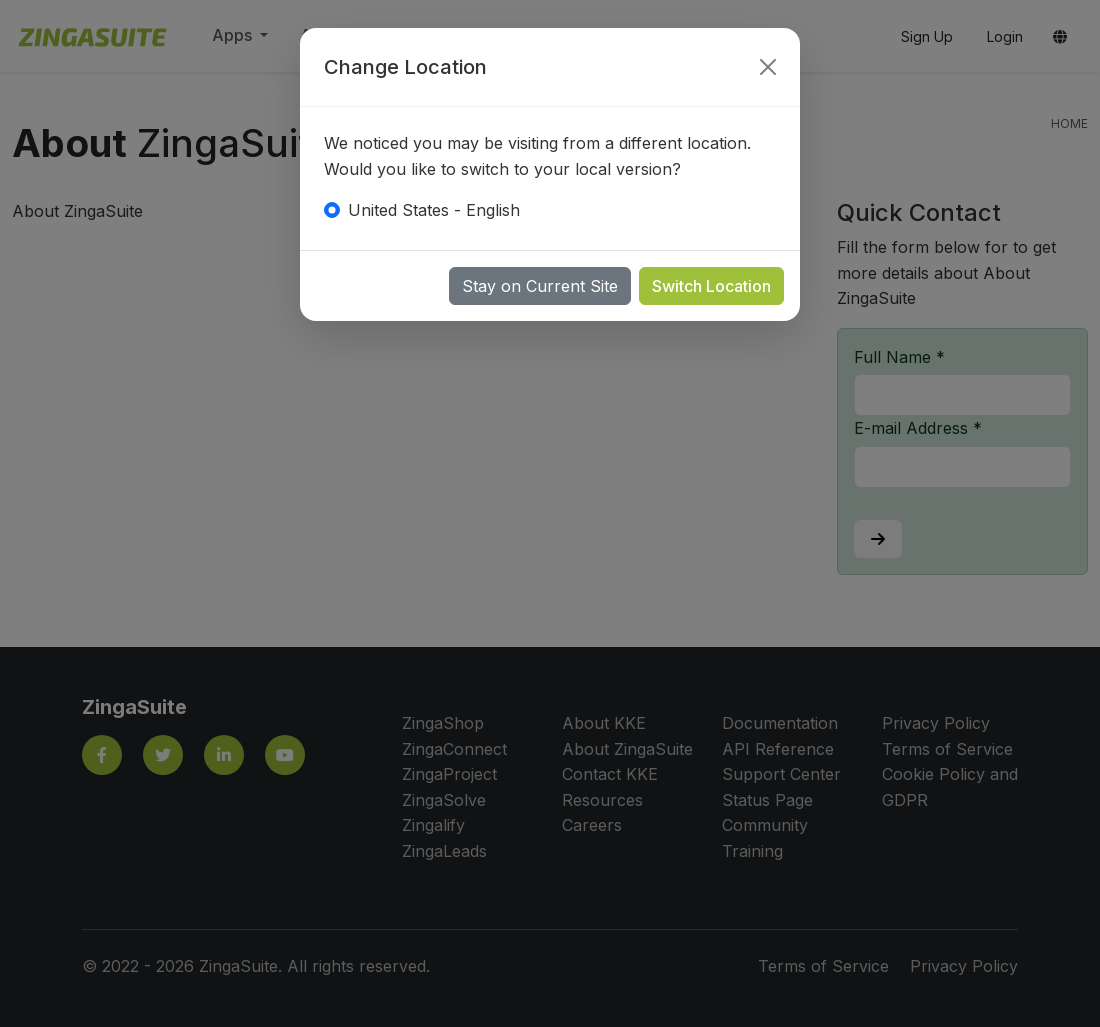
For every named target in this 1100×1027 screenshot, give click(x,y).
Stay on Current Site (540, 286)
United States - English (434, 210)
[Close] (768, 67)
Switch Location (711, 286)
